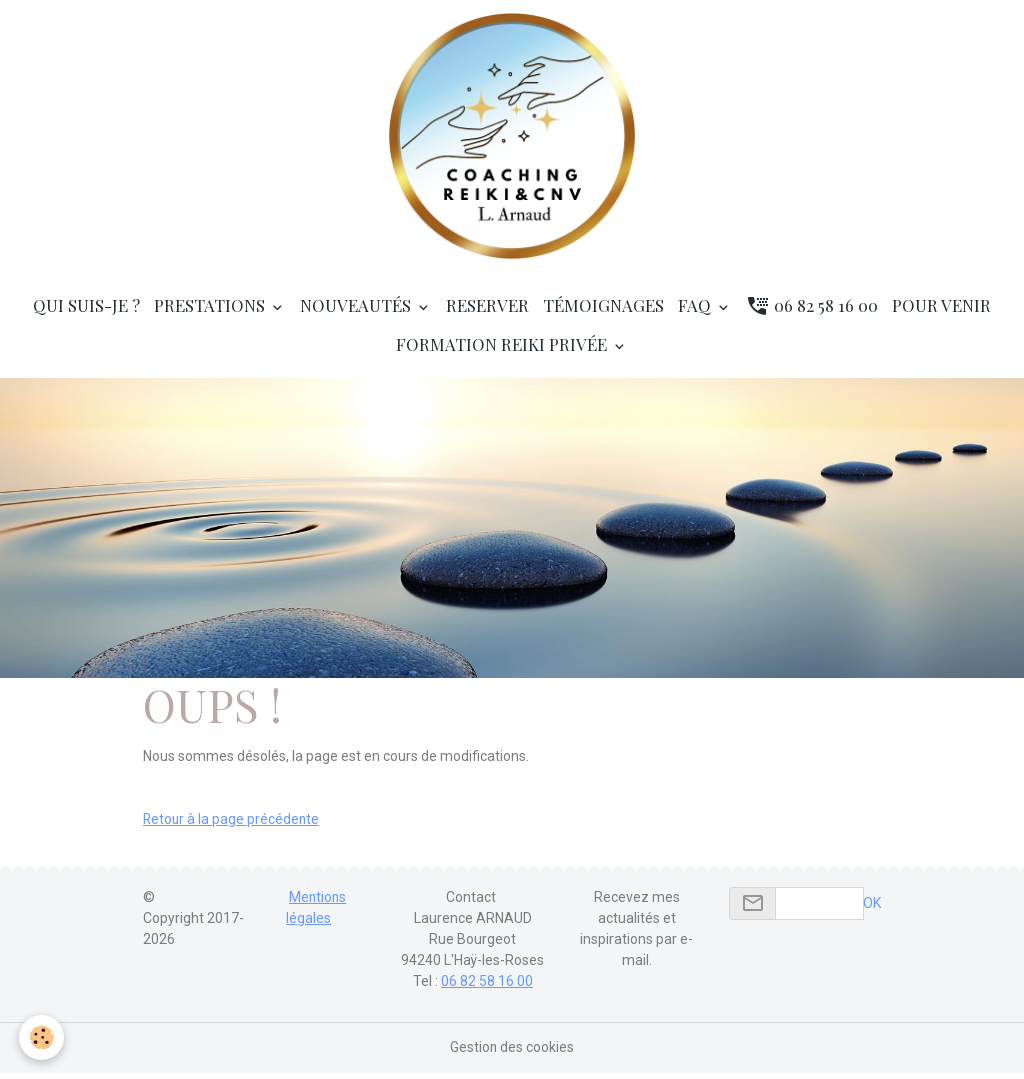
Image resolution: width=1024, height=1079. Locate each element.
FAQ (696, 311)
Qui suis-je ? (86, 311)
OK (872, 909)
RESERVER (487, 311)
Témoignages (603, 311)
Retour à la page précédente (232, 825)
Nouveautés (357, 311)
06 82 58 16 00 (812, 311)
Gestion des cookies (512, 1053)
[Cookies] (42, 1037)
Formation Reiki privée (503, 350)
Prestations (211, 311)
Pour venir (941, 311)
